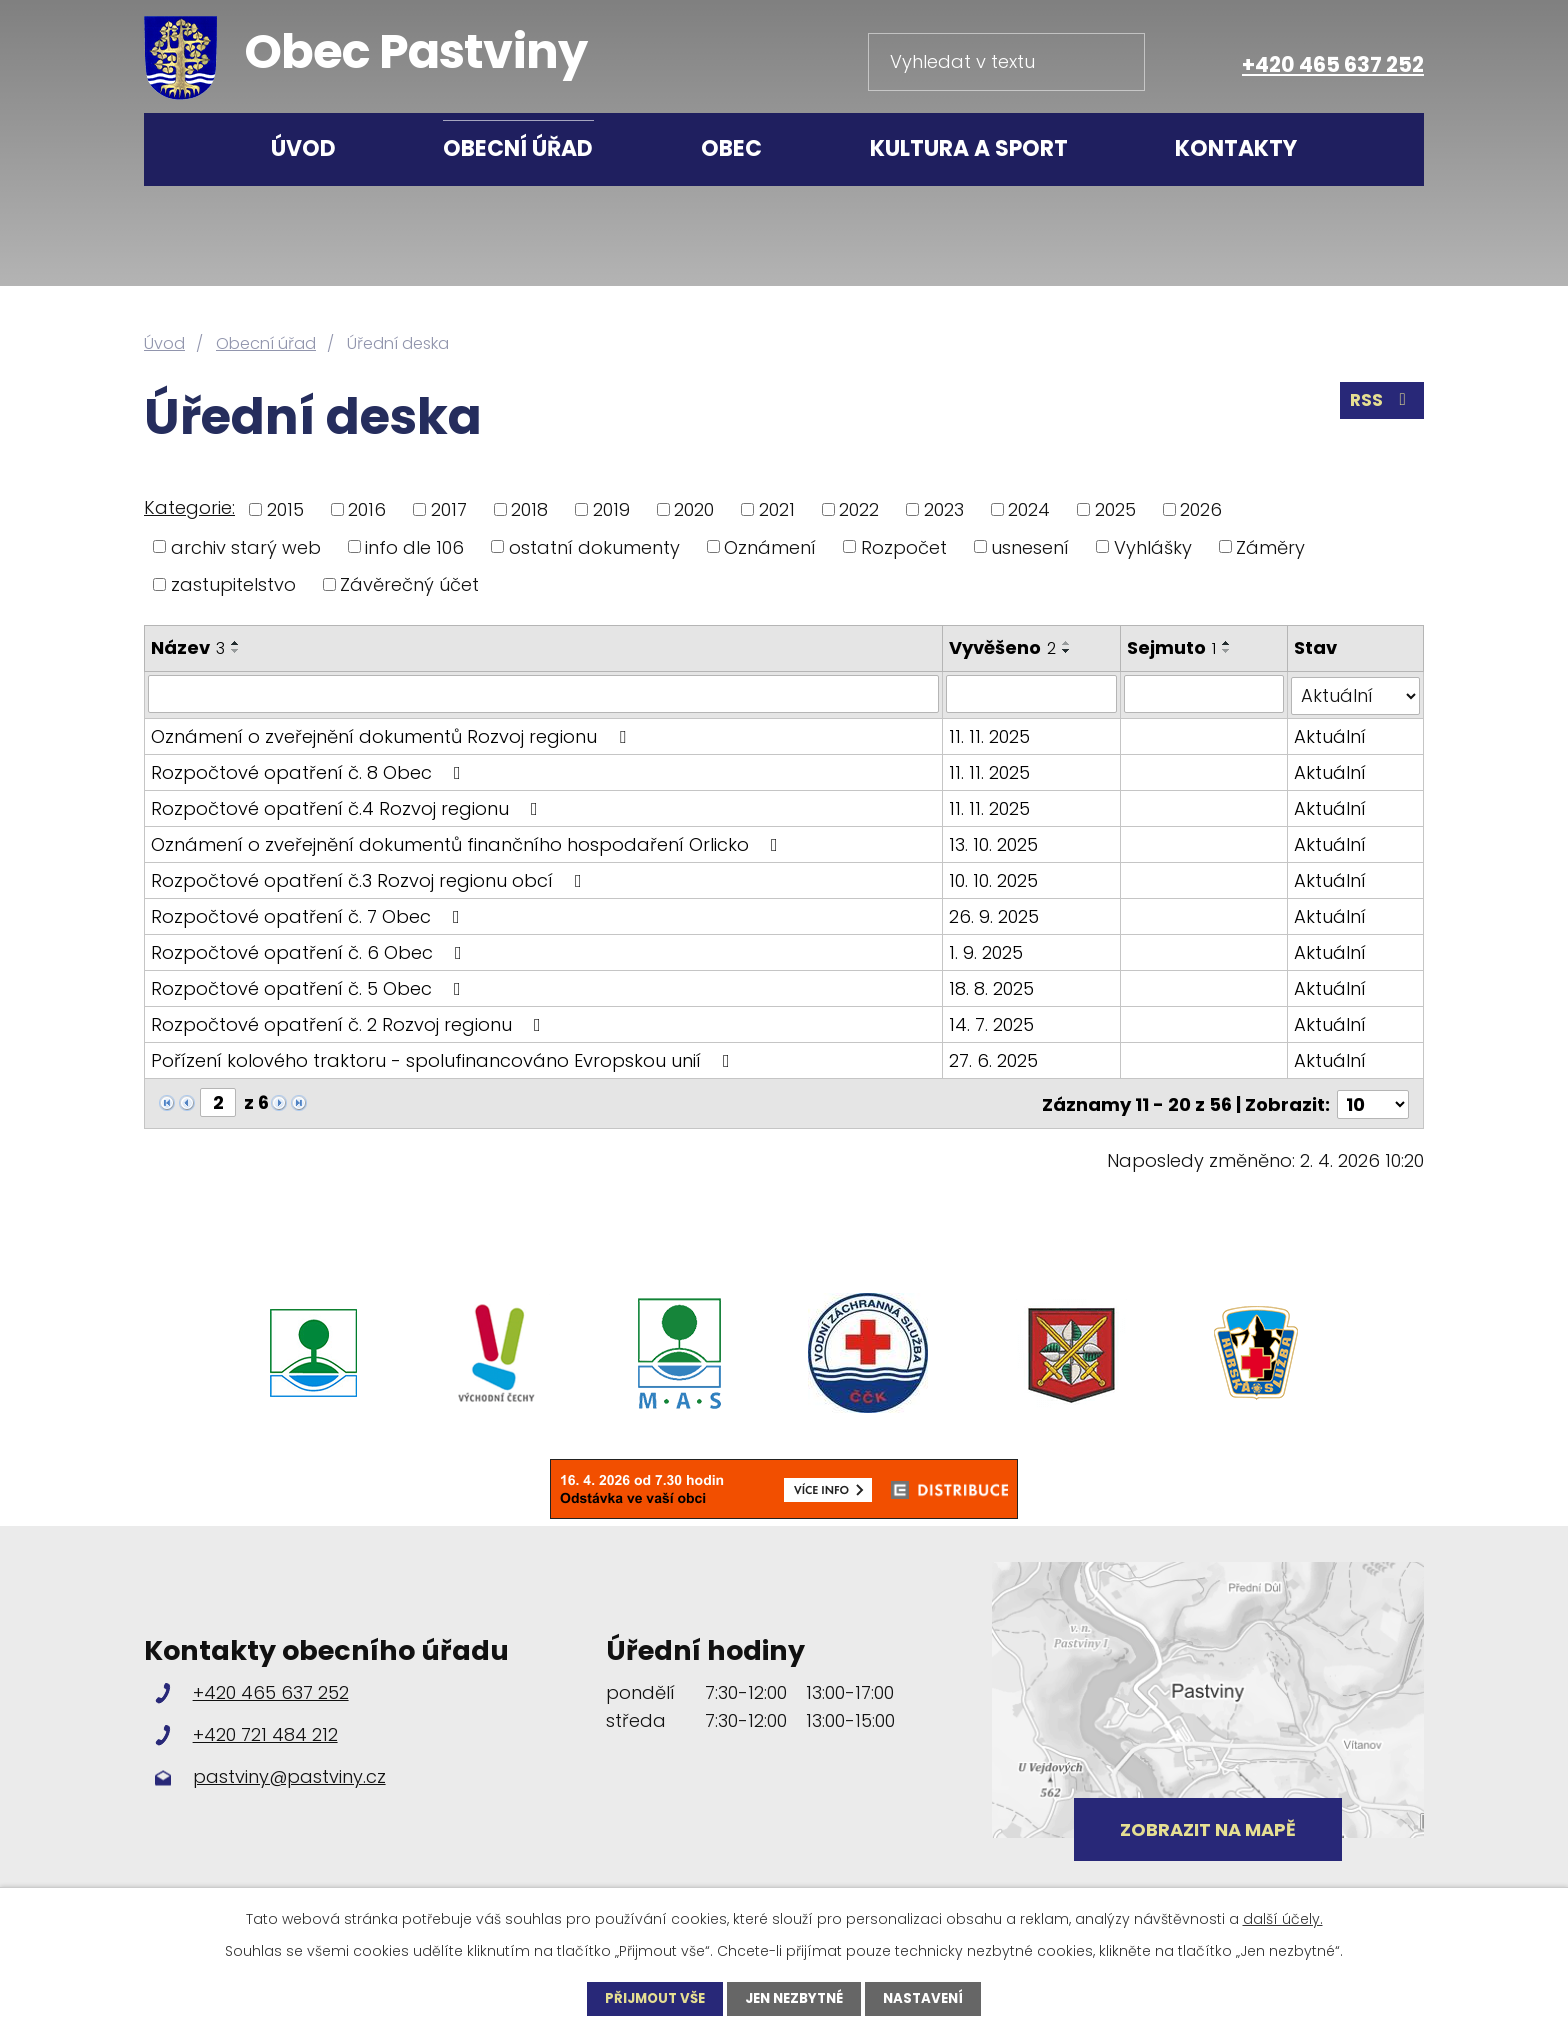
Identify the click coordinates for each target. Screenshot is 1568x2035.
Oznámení (770, 546)
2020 (694, 509)
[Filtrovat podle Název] (544, 694)
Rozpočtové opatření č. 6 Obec (310, 950)
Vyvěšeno (1003, 647)
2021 (777, 509)
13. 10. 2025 (994, 842)
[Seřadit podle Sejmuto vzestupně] (1228, 643)
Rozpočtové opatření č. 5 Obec (310, 986)
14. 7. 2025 (992, 1022)
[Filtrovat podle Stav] (1355, 694)
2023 (944, 509)
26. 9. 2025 (995, 914)
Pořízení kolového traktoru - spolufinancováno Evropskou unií (444, 1058)
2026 (1201, 509)
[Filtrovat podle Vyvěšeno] (1032, 694)
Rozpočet (904, 546)
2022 (859, 509)
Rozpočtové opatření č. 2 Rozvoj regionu (350, 1022)
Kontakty (1236, 148)
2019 (611, 509)
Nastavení (931, 1998)
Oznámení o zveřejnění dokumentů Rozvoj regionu (392, 734)
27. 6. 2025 (994, 1058)
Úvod (303, 148)
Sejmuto (1172, 647)
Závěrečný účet (409, 584)
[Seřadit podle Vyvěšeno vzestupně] (1068, 643)
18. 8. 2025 (992, 986)
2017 (449, 509)
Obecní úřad (518, 148)
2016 (367, 509)
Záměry (1270, 546)
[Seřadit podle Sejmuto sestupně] (1228, 651)
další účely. (1283, 1918)
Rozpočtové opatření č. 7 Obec (309, 914)
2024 (1029, 509)
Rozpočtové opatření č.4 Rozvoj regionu (348, 806)
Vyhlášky (1153, 546)
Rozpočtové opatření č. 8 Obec (310, 770)
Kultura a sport (969, 148)
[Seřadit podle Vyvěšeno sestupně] (1068, 651)
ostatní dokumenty (594, 546)
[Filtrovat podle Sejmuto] (1205, 694)
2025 (1115, 509)
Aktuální (1330, 734)
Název (188, 647)
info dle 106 (414, 546)
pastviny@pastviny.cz (289, 1772)
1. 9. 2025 (987, 950)
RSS (1381, 404)
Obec (731, 148)
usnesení (1030, 546)
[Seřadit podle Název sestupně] (236, 651)
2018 (529, 509)
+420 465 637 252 (1333, 64)
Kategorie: (189, 507)
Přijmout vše (649, 1998)
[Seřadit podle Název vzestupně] (236, 643)
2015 (285, 509)
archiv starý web (246, 546)
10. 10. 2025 (994, 878)
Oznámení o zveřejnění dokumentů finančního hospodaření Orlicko (468, 842)
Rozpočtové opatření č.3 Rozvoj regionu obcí (370, 878)
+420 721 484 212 (265, 1729)
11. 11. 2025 (990, 734)
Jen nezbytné (795, 1998)
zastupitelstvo (233, 584)
